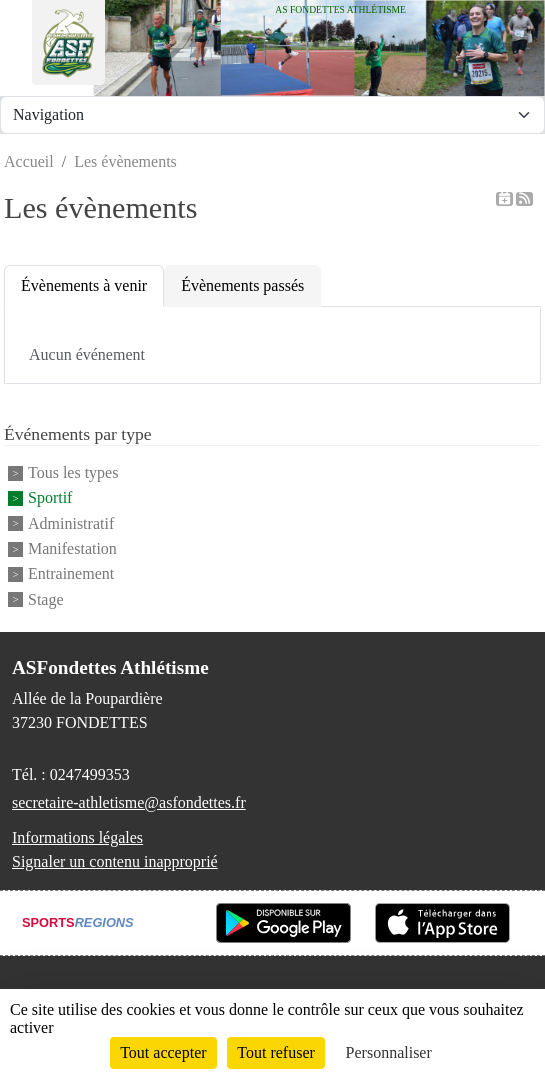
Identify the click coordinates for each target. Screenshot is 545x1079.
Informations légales (77, 837)
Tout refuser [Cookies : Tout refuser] (276, 1052)
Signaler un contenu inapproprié (115, 861)
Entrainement (71, 574)
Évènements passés (242, 285)
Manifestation (72, 548)
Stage (46, 599)
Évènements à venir (84, 285)
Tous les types (73, 472)
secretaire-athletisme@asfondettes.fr (129, 802)
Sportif (50, 498)
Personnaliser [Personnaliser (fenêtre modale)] (389, 1052)
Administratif (71, 523)
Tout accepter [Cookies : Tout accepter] (163, 1052)
